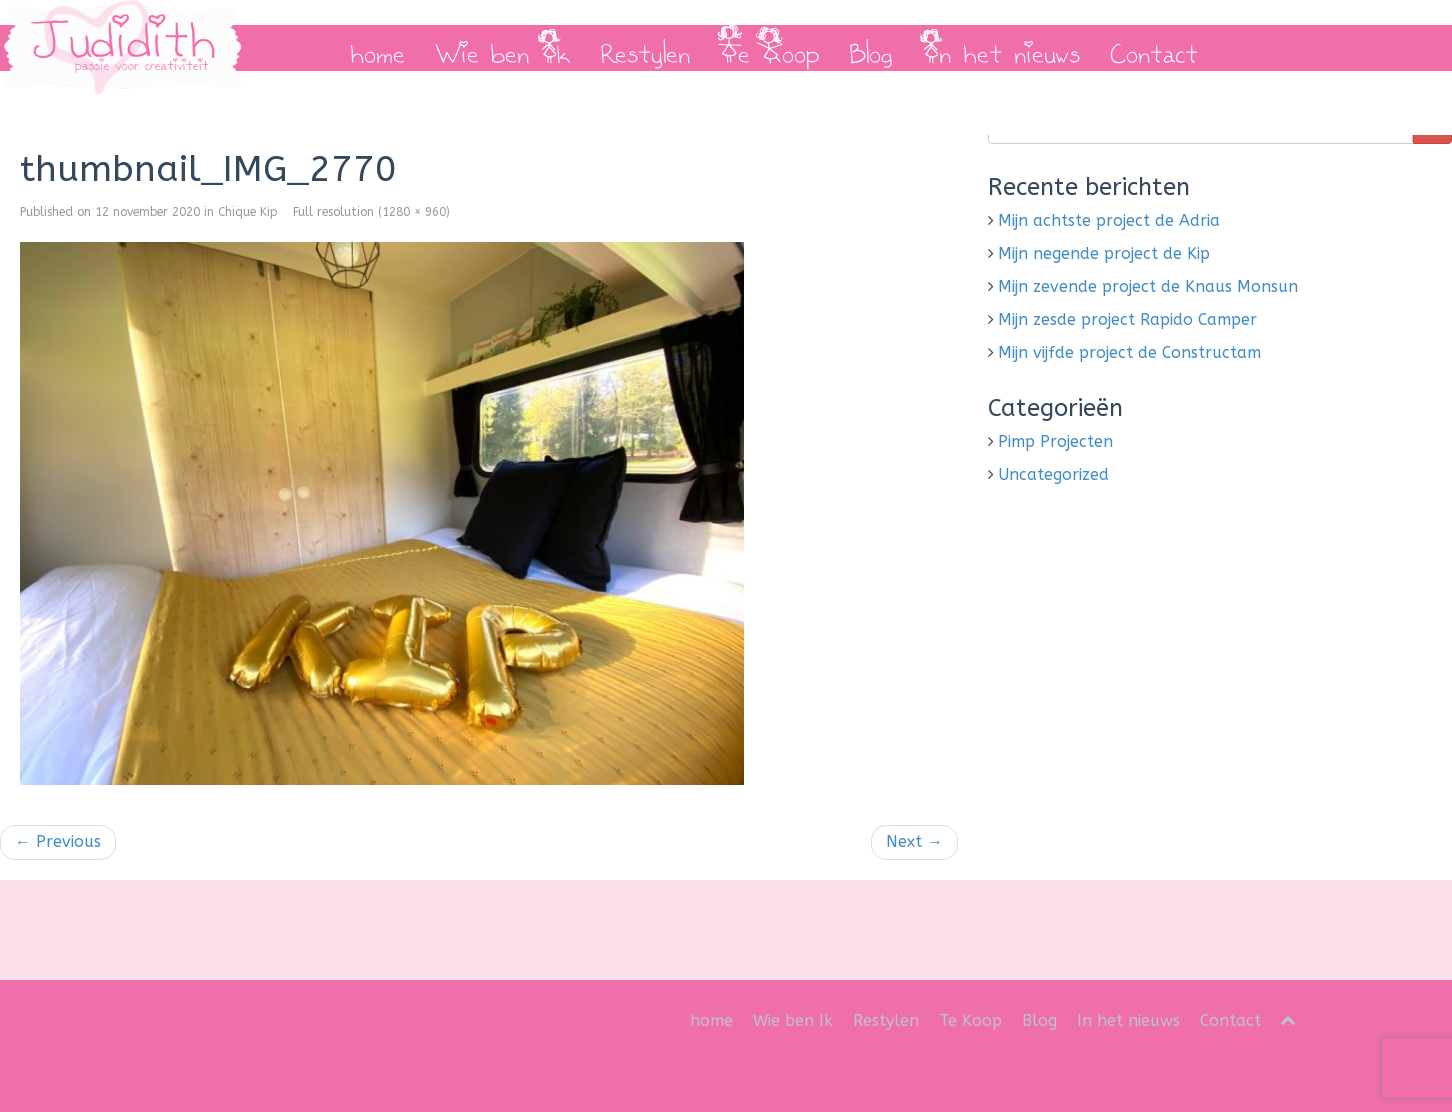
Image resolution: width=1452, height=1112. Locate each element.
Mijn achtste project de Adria (1109, 220)
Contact (1154, 48)
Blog (871, 48)
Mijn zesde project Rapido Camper (1127, 319)
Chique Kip (248, 212)
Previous (58, 841)
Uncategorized (1053, 474)
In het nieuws (1001, 48)
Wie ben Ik (502, 48)
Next (914, 841)
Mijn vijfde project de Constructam (1129, 352)
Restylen (645, 48)
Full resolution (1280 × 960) (371, 212)
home (377, 48)
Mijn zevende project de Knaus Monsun (1148, 286)
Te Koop (769, 48)
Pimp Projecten (1055, 441)
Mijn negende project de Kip (1104, 253)
